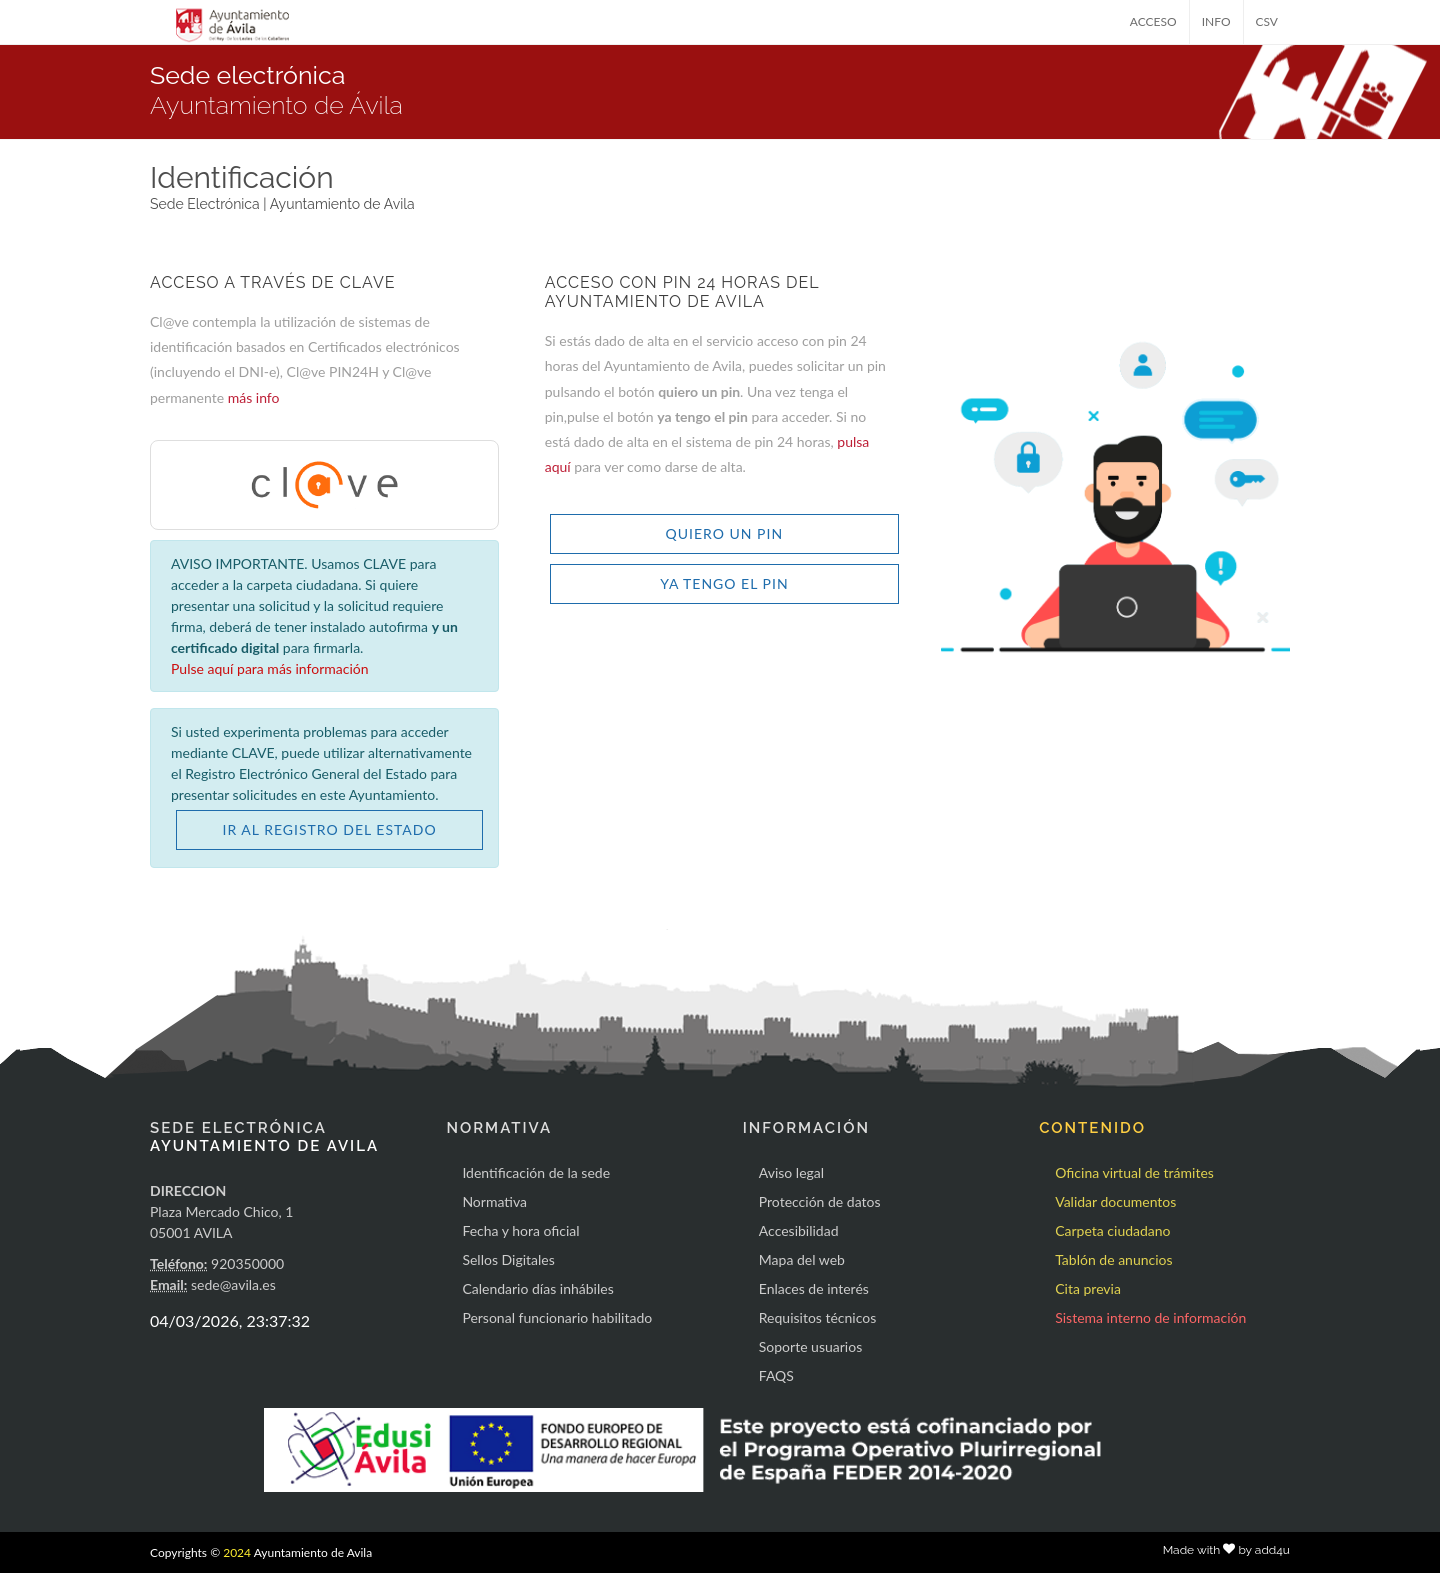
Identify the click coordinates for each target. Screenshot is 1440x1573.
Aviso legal (791, 1172)
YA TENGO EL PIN (724, 583)
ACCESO (1153, 21)
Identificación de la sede (536, 1172)
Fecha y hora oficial (520, 1230)
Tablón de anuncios (1113, 1259)
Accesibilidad (799, 1230)
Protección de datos (820, 1201)
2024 (237, 1552)
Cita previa (1088, 1288)
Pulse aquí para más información (270, 668)
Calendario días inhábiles (537, 1288)
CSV (1267, 21)
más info (254, 397)
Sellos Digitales (508, 1259)
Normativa (494, 1201)
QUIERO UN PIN (725, 533)
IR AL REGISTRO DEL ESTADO (330, 829)
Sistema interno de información (1150, 1317)
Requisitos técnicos (818, 1317)
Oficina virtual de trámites (1134, 1172)
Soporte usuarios (810, 1346)
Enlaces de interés (814, 1288)
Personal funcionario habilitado (557, 1317)
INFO (1216, 21)
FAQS (776, 1375)
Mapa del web (802, 1259)
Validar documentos (1115, 1201)
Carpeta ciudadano (1112, 1230)
